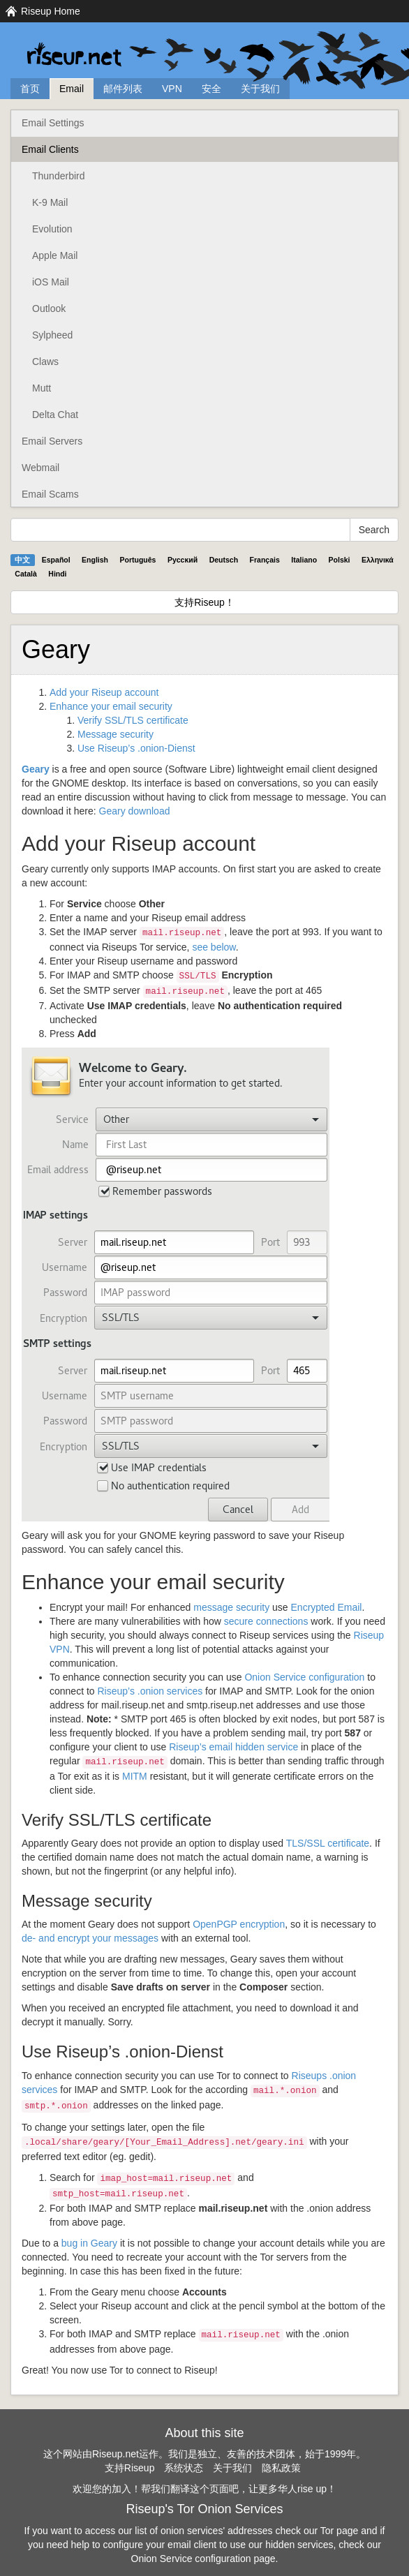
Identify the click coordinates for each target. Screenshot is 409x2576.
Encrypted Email (326, 1607)
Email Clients (50, 149)
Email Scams (50, 494)
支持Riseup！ (204, 602)
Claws (45, 361)
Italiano (304, 560)
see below (213, 947)
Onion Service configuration (304, 1677)
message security (231, 1607)
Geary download (134, 811)
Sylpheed (52, 335)
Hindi (57, 573)
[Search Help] (180, 530)
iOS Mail (50, 282)
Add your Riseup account (104, 692)
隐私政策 (281, 2467)
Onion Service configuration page (203, 2558)
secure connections (266, 1621)
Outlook (49, 308)
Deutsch (223, 560)
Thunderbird (58, 175)
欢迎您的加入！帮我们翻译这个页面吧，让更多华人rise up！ (204, 2488)
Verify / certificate (132, 720)
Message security (115, 734)
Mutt (41, 388)
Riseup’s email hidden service (233, 1746)
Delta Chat (55, 414)
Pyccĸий (183, 560)
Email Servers (52, 441)
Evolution (52, 228)
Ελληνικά (378, 560)
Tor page (339, 2530)
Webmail (40, 467)
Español (56, 560)
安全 (211, 88)
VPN (172, 88)
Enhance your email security (111, 706)
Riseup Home (50, 11)
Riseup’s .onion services (150, 1691)
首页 (30, 88)
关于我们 (260, 88)
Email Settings (53, 122)
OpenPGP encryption (239, 1924)
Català (26, 573)
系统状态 (183, 2467)
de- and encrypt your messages (90, 1938)
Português (138, 560)
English (95, 560)
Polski (339, 560)
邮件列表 (122, 88)
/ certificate (327, 1843)
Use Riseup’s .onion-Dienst (136, 748)
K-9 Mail (50, 202)
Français (265, 560)
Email (71, 88)
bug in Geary (89, 2243)
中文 (22, 560)
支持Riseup (130, 2467)
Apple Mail (54, 255)
